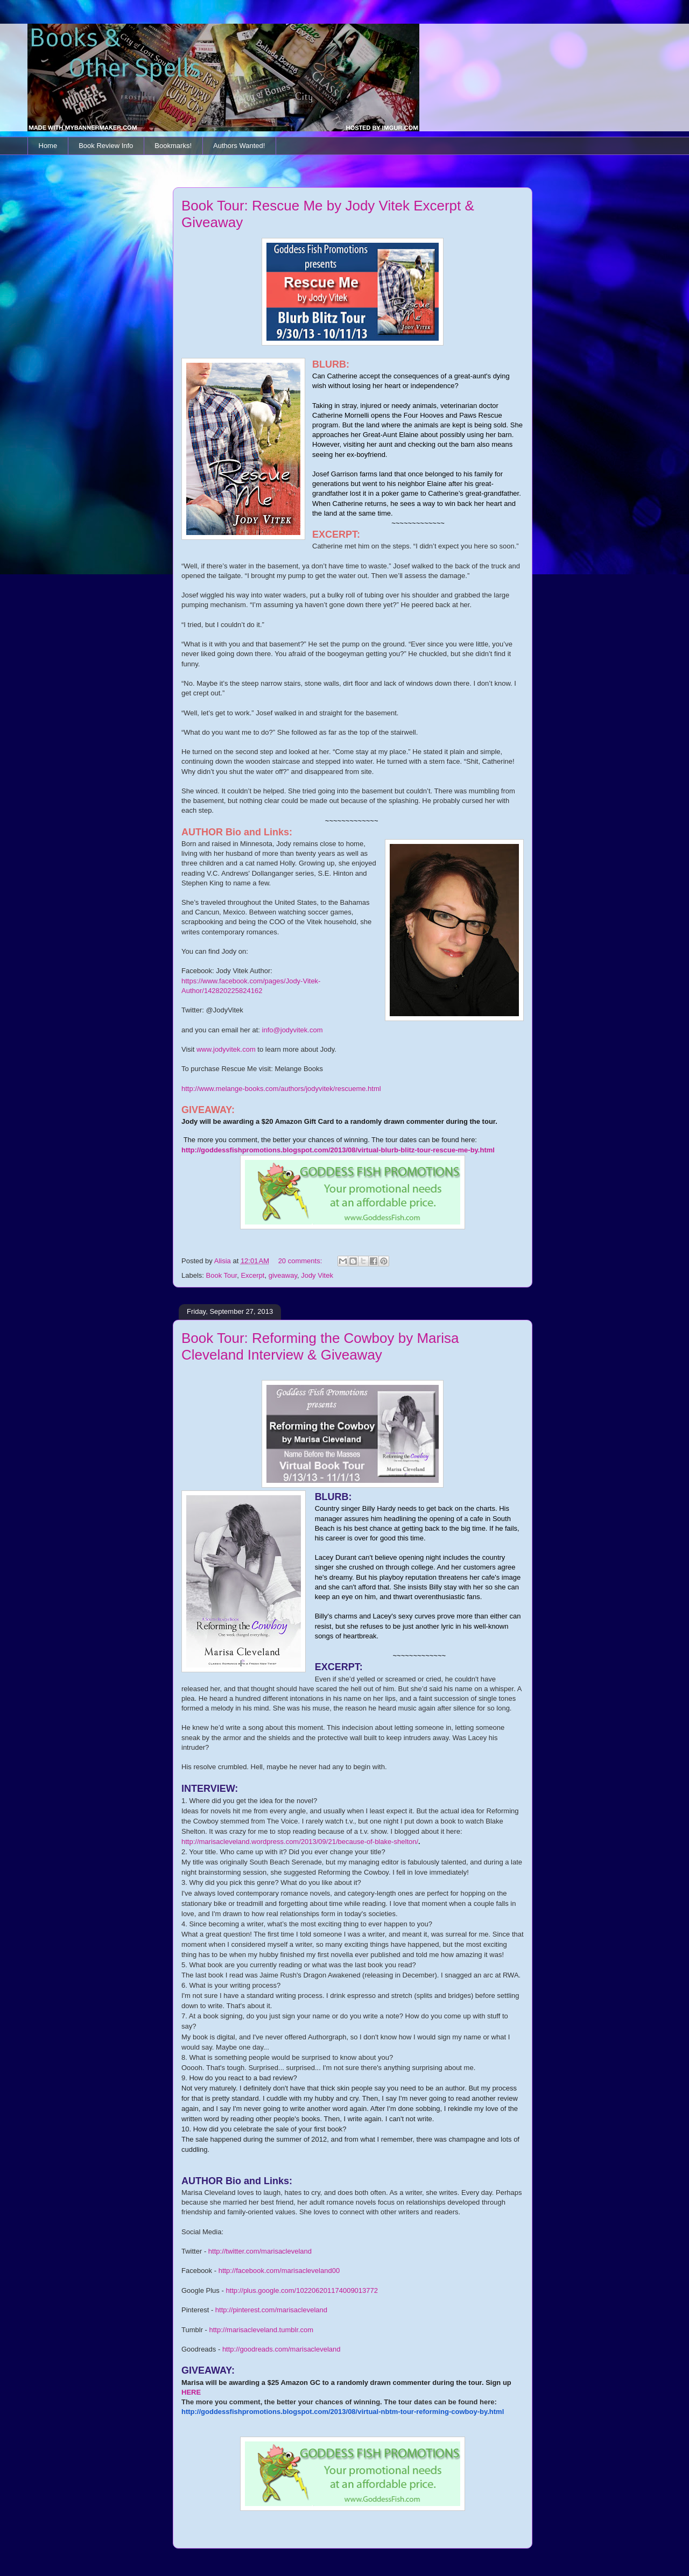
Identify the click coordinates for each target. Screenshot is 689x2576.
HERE (191, 2392)
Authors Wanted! (239, 146)
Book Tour (221, 1275)
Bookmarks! (173, 146)
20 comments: (301, 1261)
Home (48, 146)
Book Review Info (106, 146)
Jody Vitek (317, 1275)
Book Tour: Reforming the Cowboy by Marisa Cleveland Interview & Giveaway (320, 1346)
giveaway (283, 1275)
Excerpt (252, 1275)
